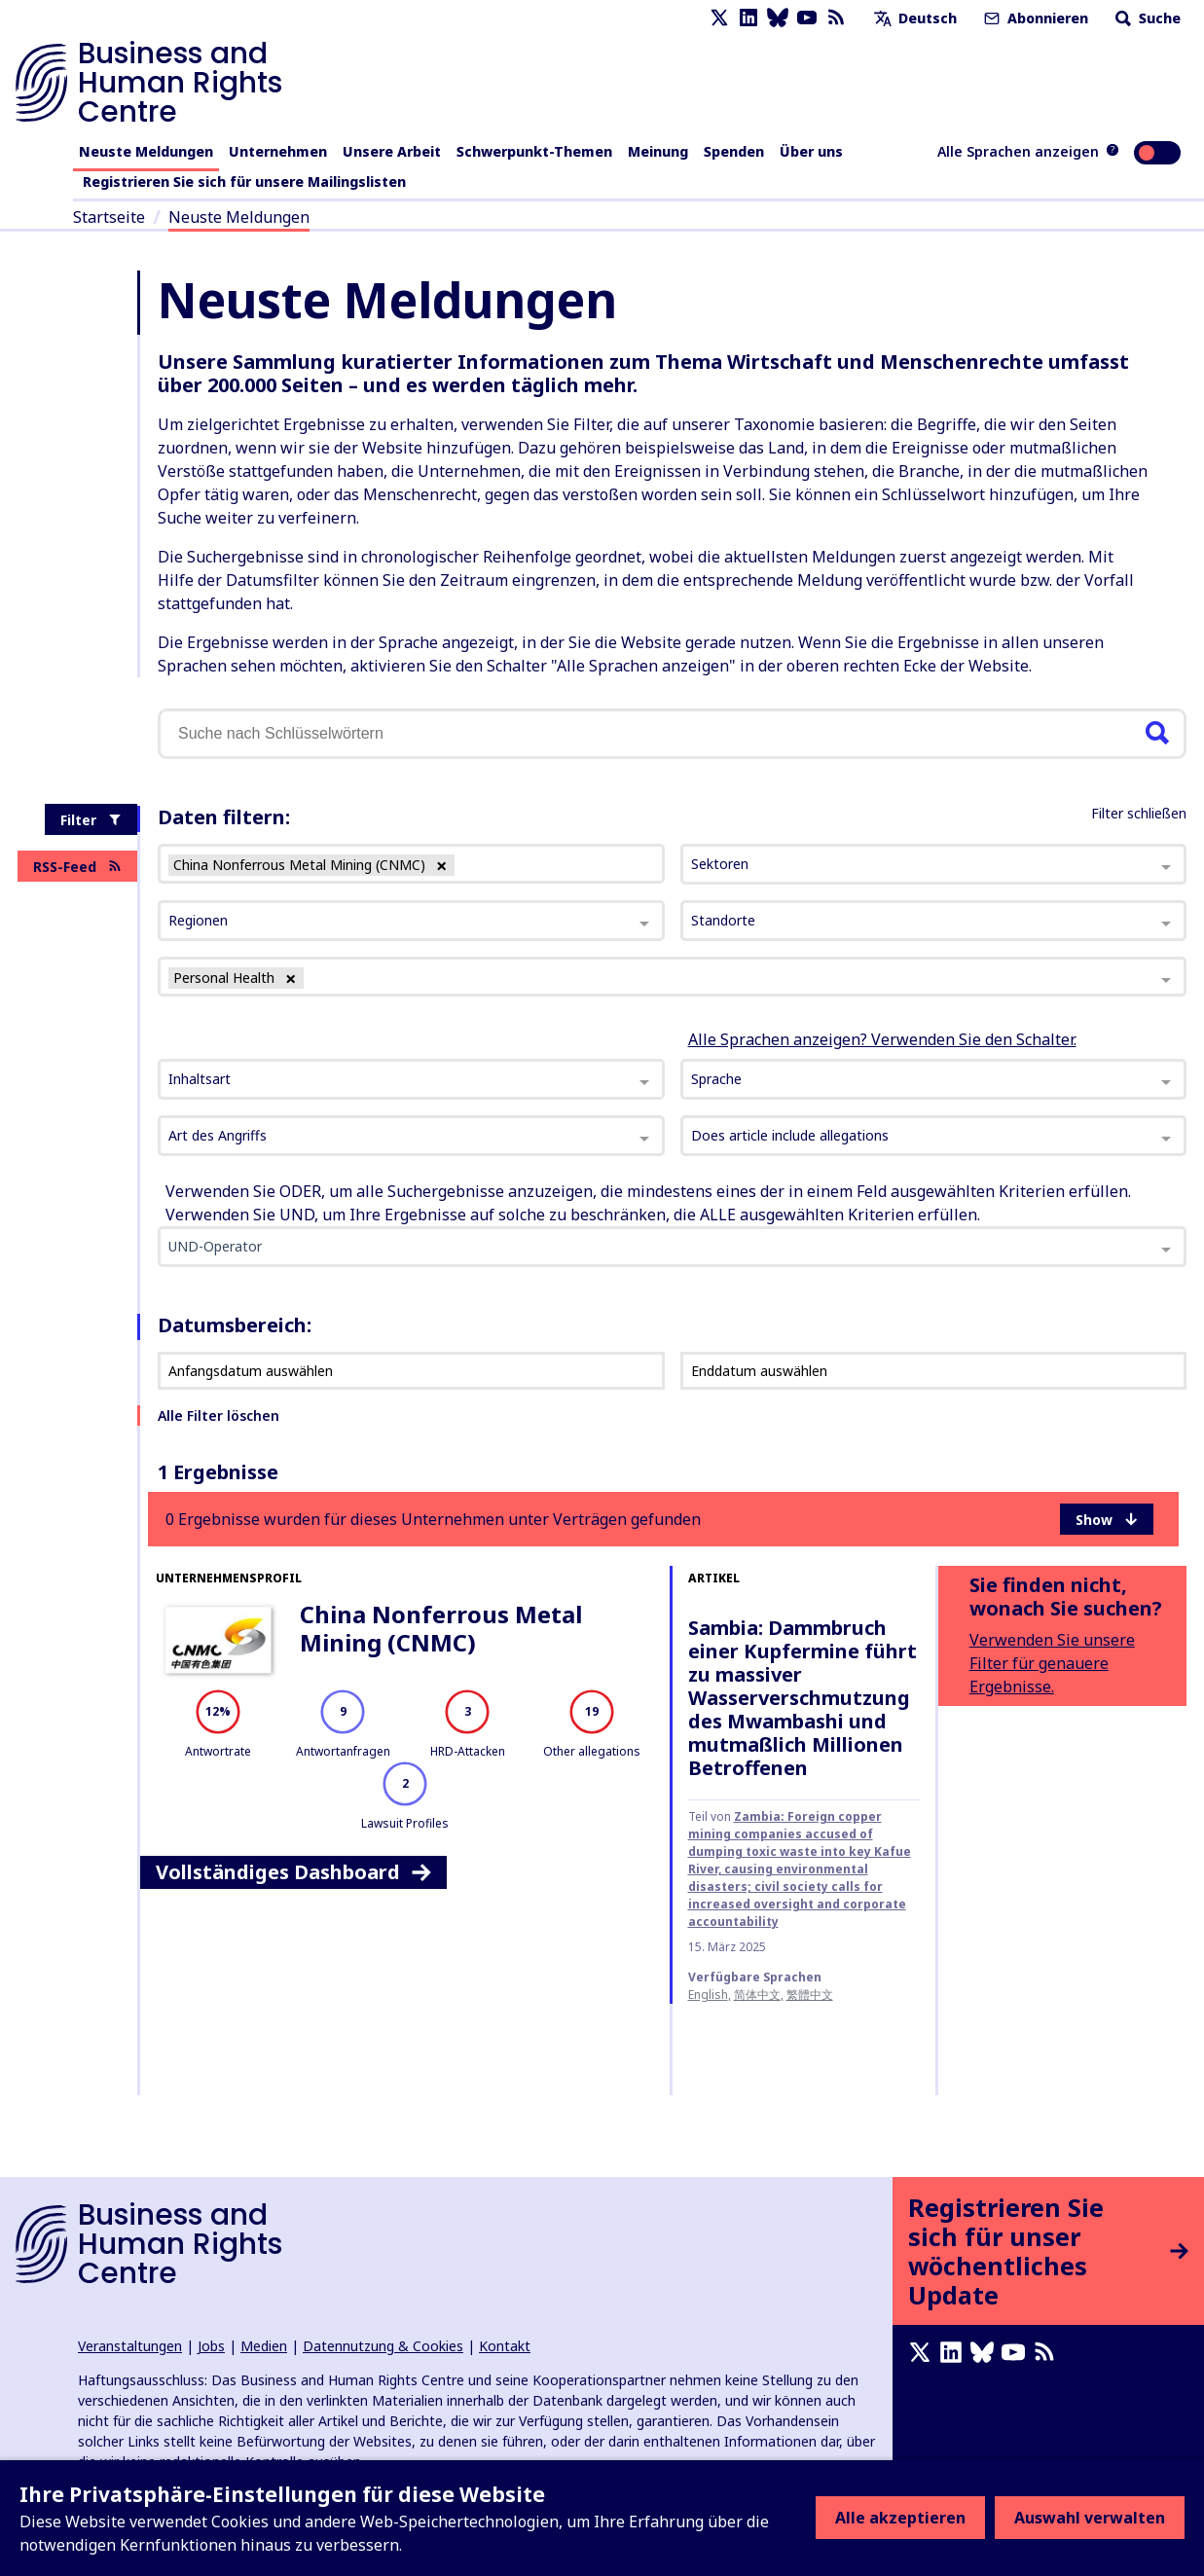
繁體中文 (809, 1994)
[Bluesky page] (777, 18)
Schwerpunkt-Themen (534, 151)
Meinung (658, 151)
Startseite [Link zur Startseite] (109, 217)
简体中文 (757, 1994)
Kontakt (504, 2346)
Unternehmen (278, 151)
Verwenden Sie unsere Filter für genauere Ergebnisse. (1052, 1663)
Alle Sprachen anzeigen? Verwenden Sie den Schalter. (882, 1039)
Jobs (211, 2346)
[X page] (719, 18)
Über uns (811, 151)
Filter (91, 820)
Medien (263, 2346)
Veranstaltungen (130, 2346)
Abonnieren (1034, 18)
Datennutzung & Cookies (383, 2346)
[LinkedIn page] (748, 18)
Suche (1146, 18)
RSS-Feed (77, 866)
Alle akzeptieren (900, 2517)
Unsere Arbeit (392, 151)
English (708, 1994)
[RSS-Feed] (836, 18)
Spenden (734, 151)
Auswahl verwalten (1089, 2517)
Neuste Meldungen (146, 151)
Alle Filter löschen (218, 1415)
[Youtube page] (807, 18)
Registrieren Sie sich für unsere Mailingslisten (244, 181)
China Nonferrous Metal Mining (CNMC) (441, 1628)
